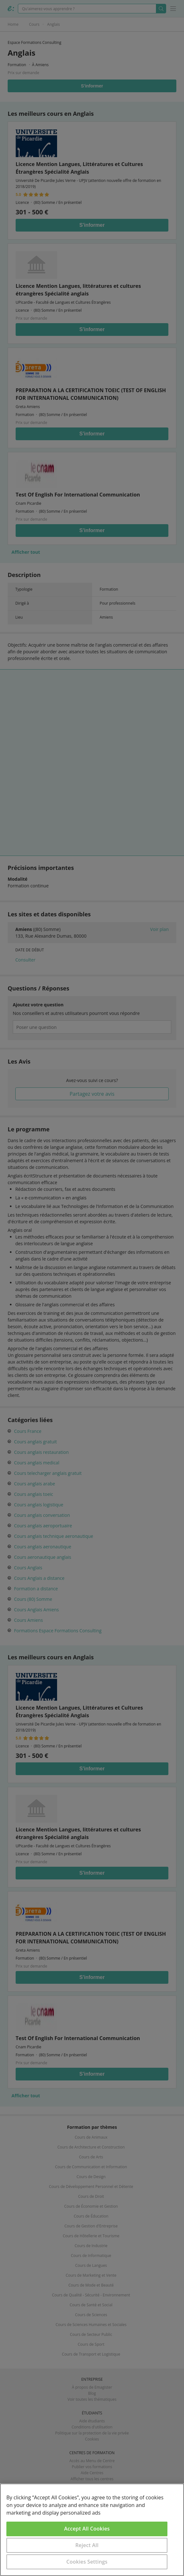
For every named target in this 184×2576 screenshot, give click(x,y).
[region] (92, 2529)
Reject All (87, 2545)
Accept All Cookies (87, 2528)
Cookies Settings (86, 2561)
